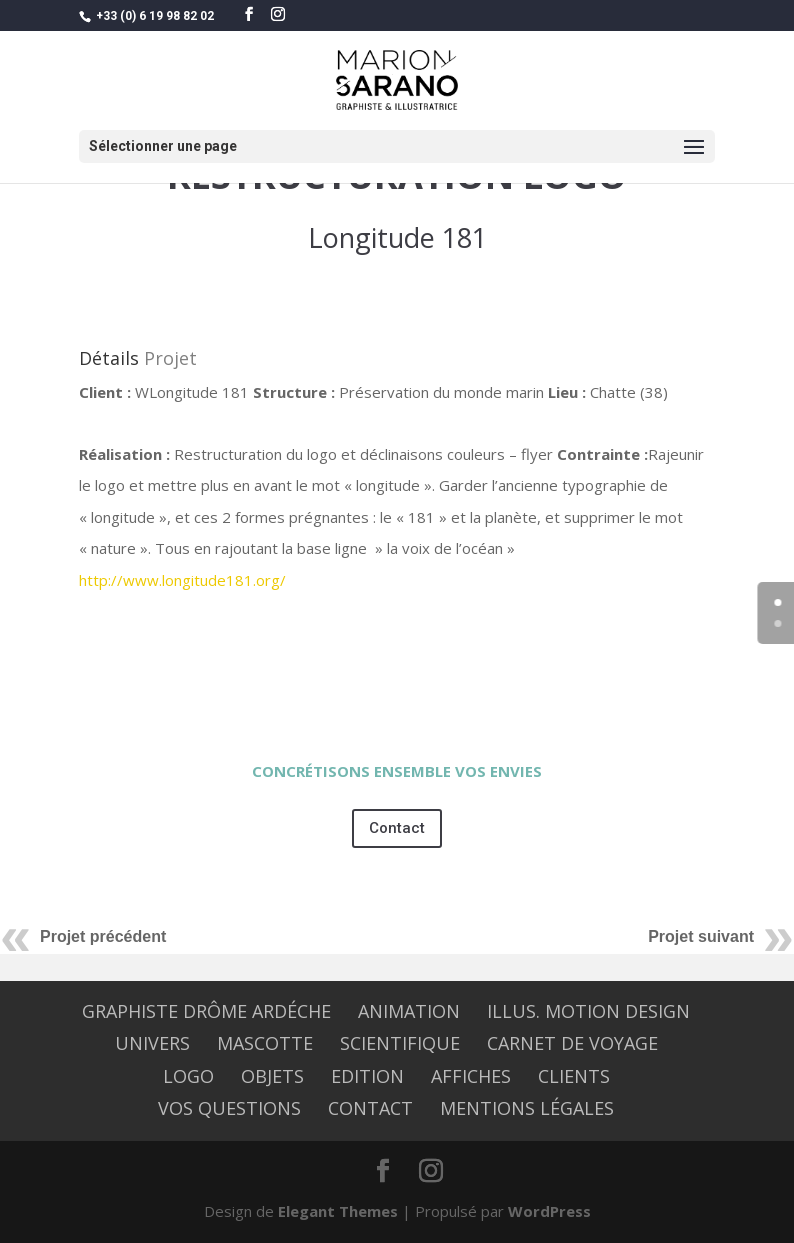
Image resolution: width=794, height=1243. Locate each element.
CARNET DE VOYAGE (572, 1043)
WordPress (549, 1211)
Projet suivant (701, 936)
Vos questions (229, 1108)
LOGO (188, 1076)
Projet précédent (103, 936)
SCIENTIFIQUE (400, 1043)
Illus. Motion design (588, 1011)
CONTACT (370, 1108)
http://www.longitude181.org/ (182, 580)
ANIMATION (409, 1011)
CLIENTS (574, 1076)
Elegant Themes (338, 1211)
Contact (397, 828)
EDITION (367, 1076)
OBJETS (272, 1076)
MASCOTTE (265, 1043)
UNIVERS (152, 1043)
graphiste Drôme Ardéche (206, 1011)
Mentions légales (527, 1108)
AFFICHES (471, 1076)
